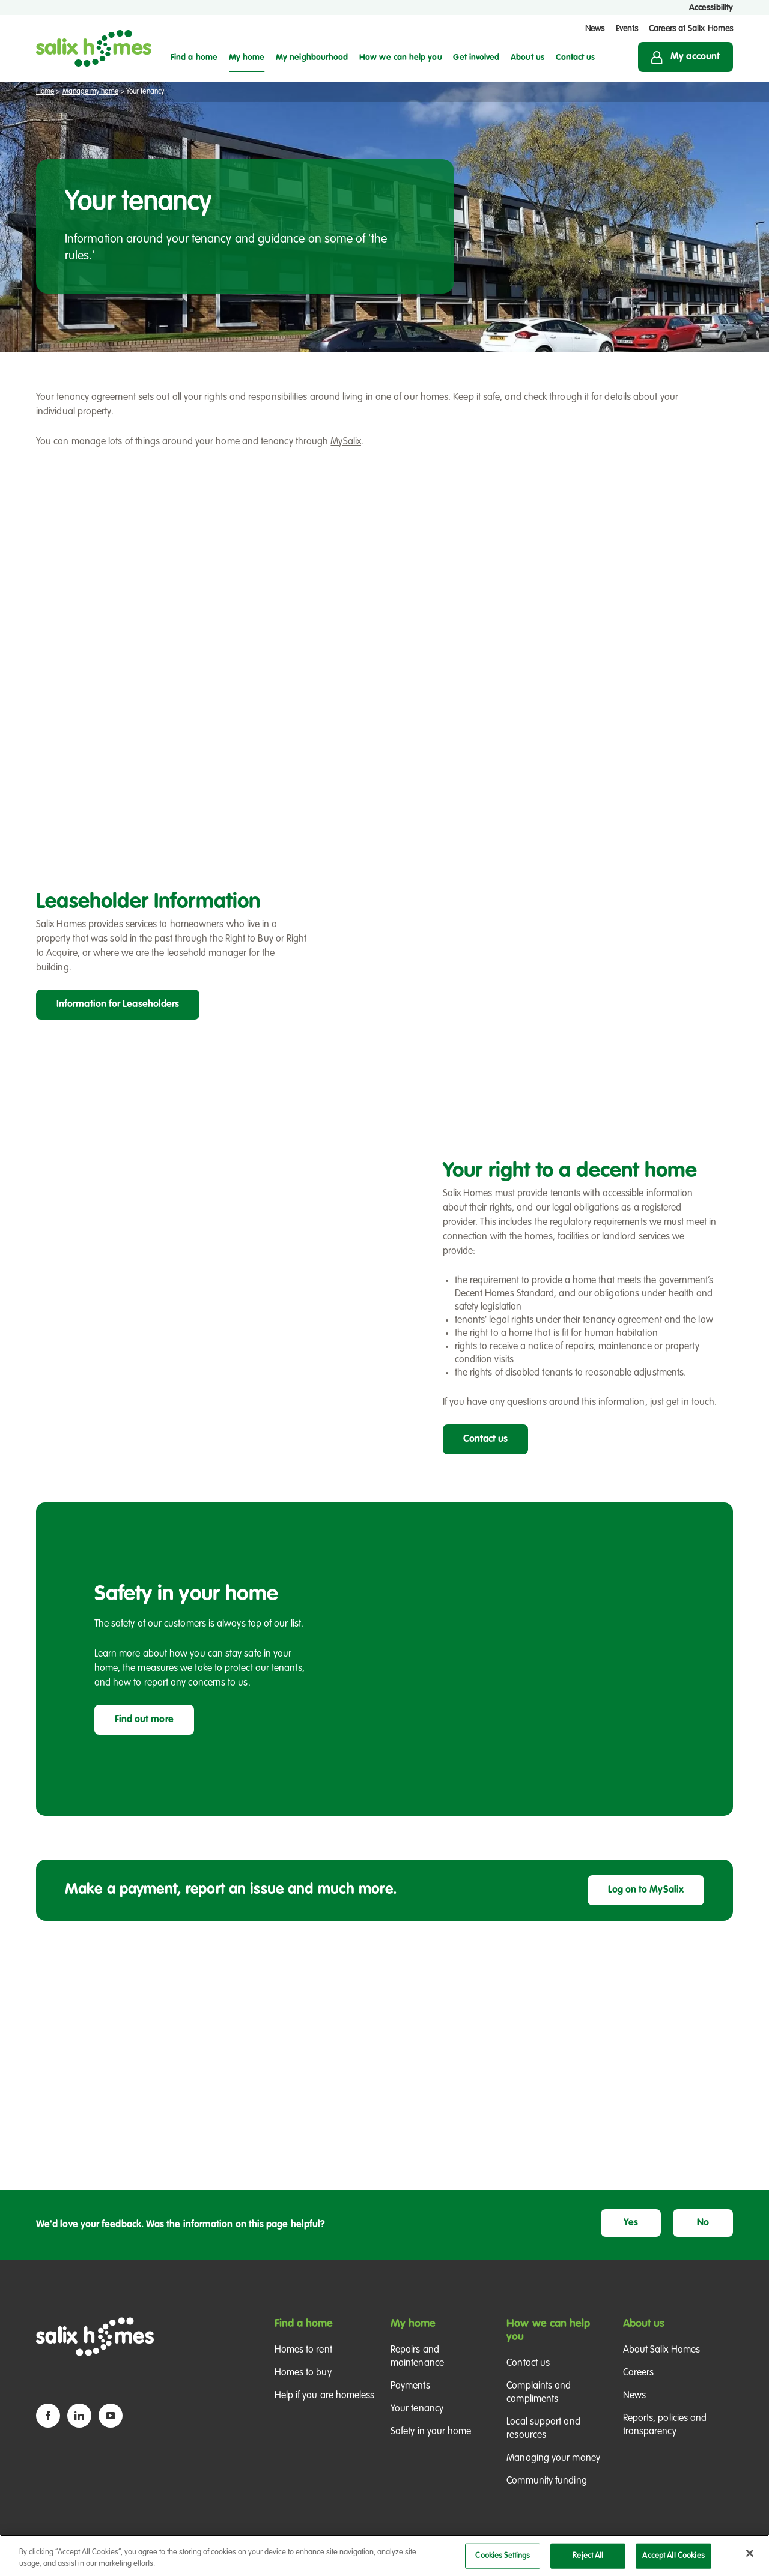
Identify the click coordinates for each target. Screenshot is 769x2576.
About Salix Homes (661, 2350)
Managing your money (553, 2458)
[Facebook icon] (48, 2416)
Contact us (485, 1439)
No (703, 2223)
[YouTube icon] (111, 2416)
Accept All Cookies (673, 2559)
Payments (410, 2386)
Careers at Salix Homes (691, 29)
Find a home (304, 2323)
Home (45, 91)
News (594, 29)
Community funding (546, 2481)
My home (413, 2323)
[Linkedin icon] (79, 2416)
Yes (631, 2223)
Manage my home (90, 91)
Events (627, 29)
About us (644, 2323)
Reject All (588, 2559)
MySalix (345, 442)
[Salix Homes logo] (93, 48)
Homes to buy (303, 2373)
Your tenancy (417, 2409)
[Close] (750, 2557)
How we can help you (548, 2330)
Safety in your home (431, 2432)
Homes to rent (303, 2350)
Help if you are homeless (325, 2396)
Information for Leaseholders (117, 1004)
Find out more (144, 1720)
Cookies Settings (502, 2559)
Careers (638, 2373)
